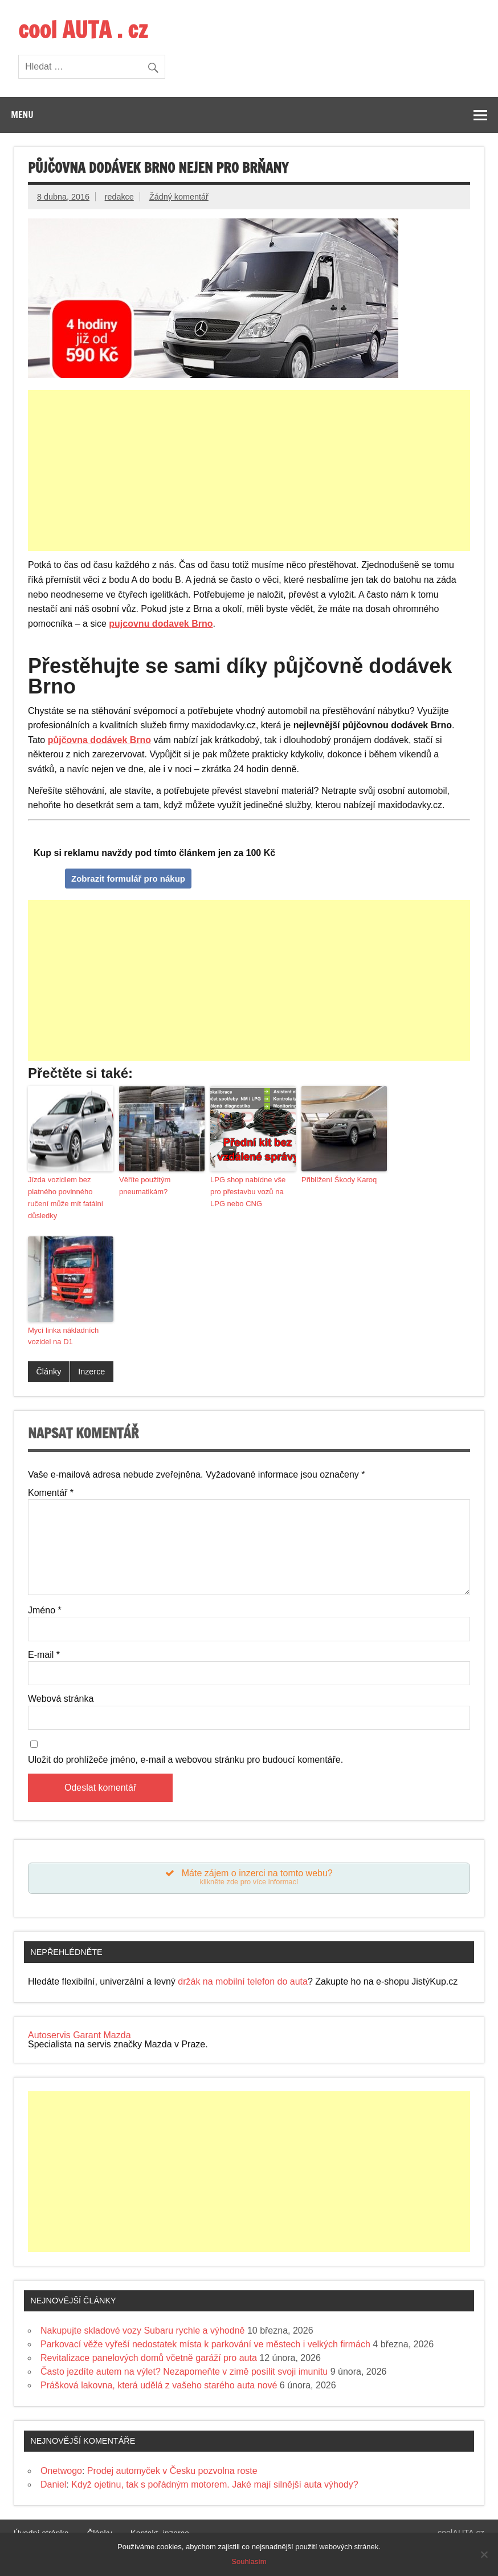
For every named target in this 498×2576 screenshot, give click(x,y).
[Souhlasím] (483, 2554)
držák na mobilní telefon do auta (243, 1984)
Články (48, 1371)
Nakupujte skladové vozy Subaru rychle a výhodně (142, 2332)
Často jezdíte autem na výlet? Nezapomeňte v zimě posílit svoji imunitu (184, 2373)
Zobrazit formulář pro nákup (128, 878)
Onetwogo (61, 2472)
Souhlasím (248, 2561)
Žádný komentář (179, 196)
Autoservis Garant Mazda (79, 2037)
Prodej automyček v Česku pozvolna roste (172, 2472)
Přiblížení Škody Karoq (339, 1179)
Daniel (53, 2486)
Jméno (45, 1610)
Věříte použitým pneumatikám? (144, 1185)
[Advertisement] (250, 470)
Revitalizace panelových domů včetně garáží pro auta (148, 2359)
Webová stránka (60, 1698)
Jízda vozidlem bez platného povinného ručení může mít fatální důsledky (65, 1197)
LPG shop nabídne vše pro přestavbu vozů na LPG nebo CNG (247, 1191)
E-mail (44, 1655)
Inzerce (91, 1371)
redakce (119, 196)
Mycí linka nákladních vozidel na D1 (63, 1336)
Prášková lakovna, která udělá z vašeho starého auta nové (158, 2387)
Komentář (51, 1493)
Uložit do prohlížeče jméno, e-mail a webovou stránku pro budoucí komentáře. (185, 1759)
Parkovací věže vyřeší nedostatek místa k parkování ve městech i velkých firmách (205, 2346)
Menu (22, 114)
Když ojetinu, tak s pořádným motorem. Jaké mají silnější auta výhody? (214, 2486)
